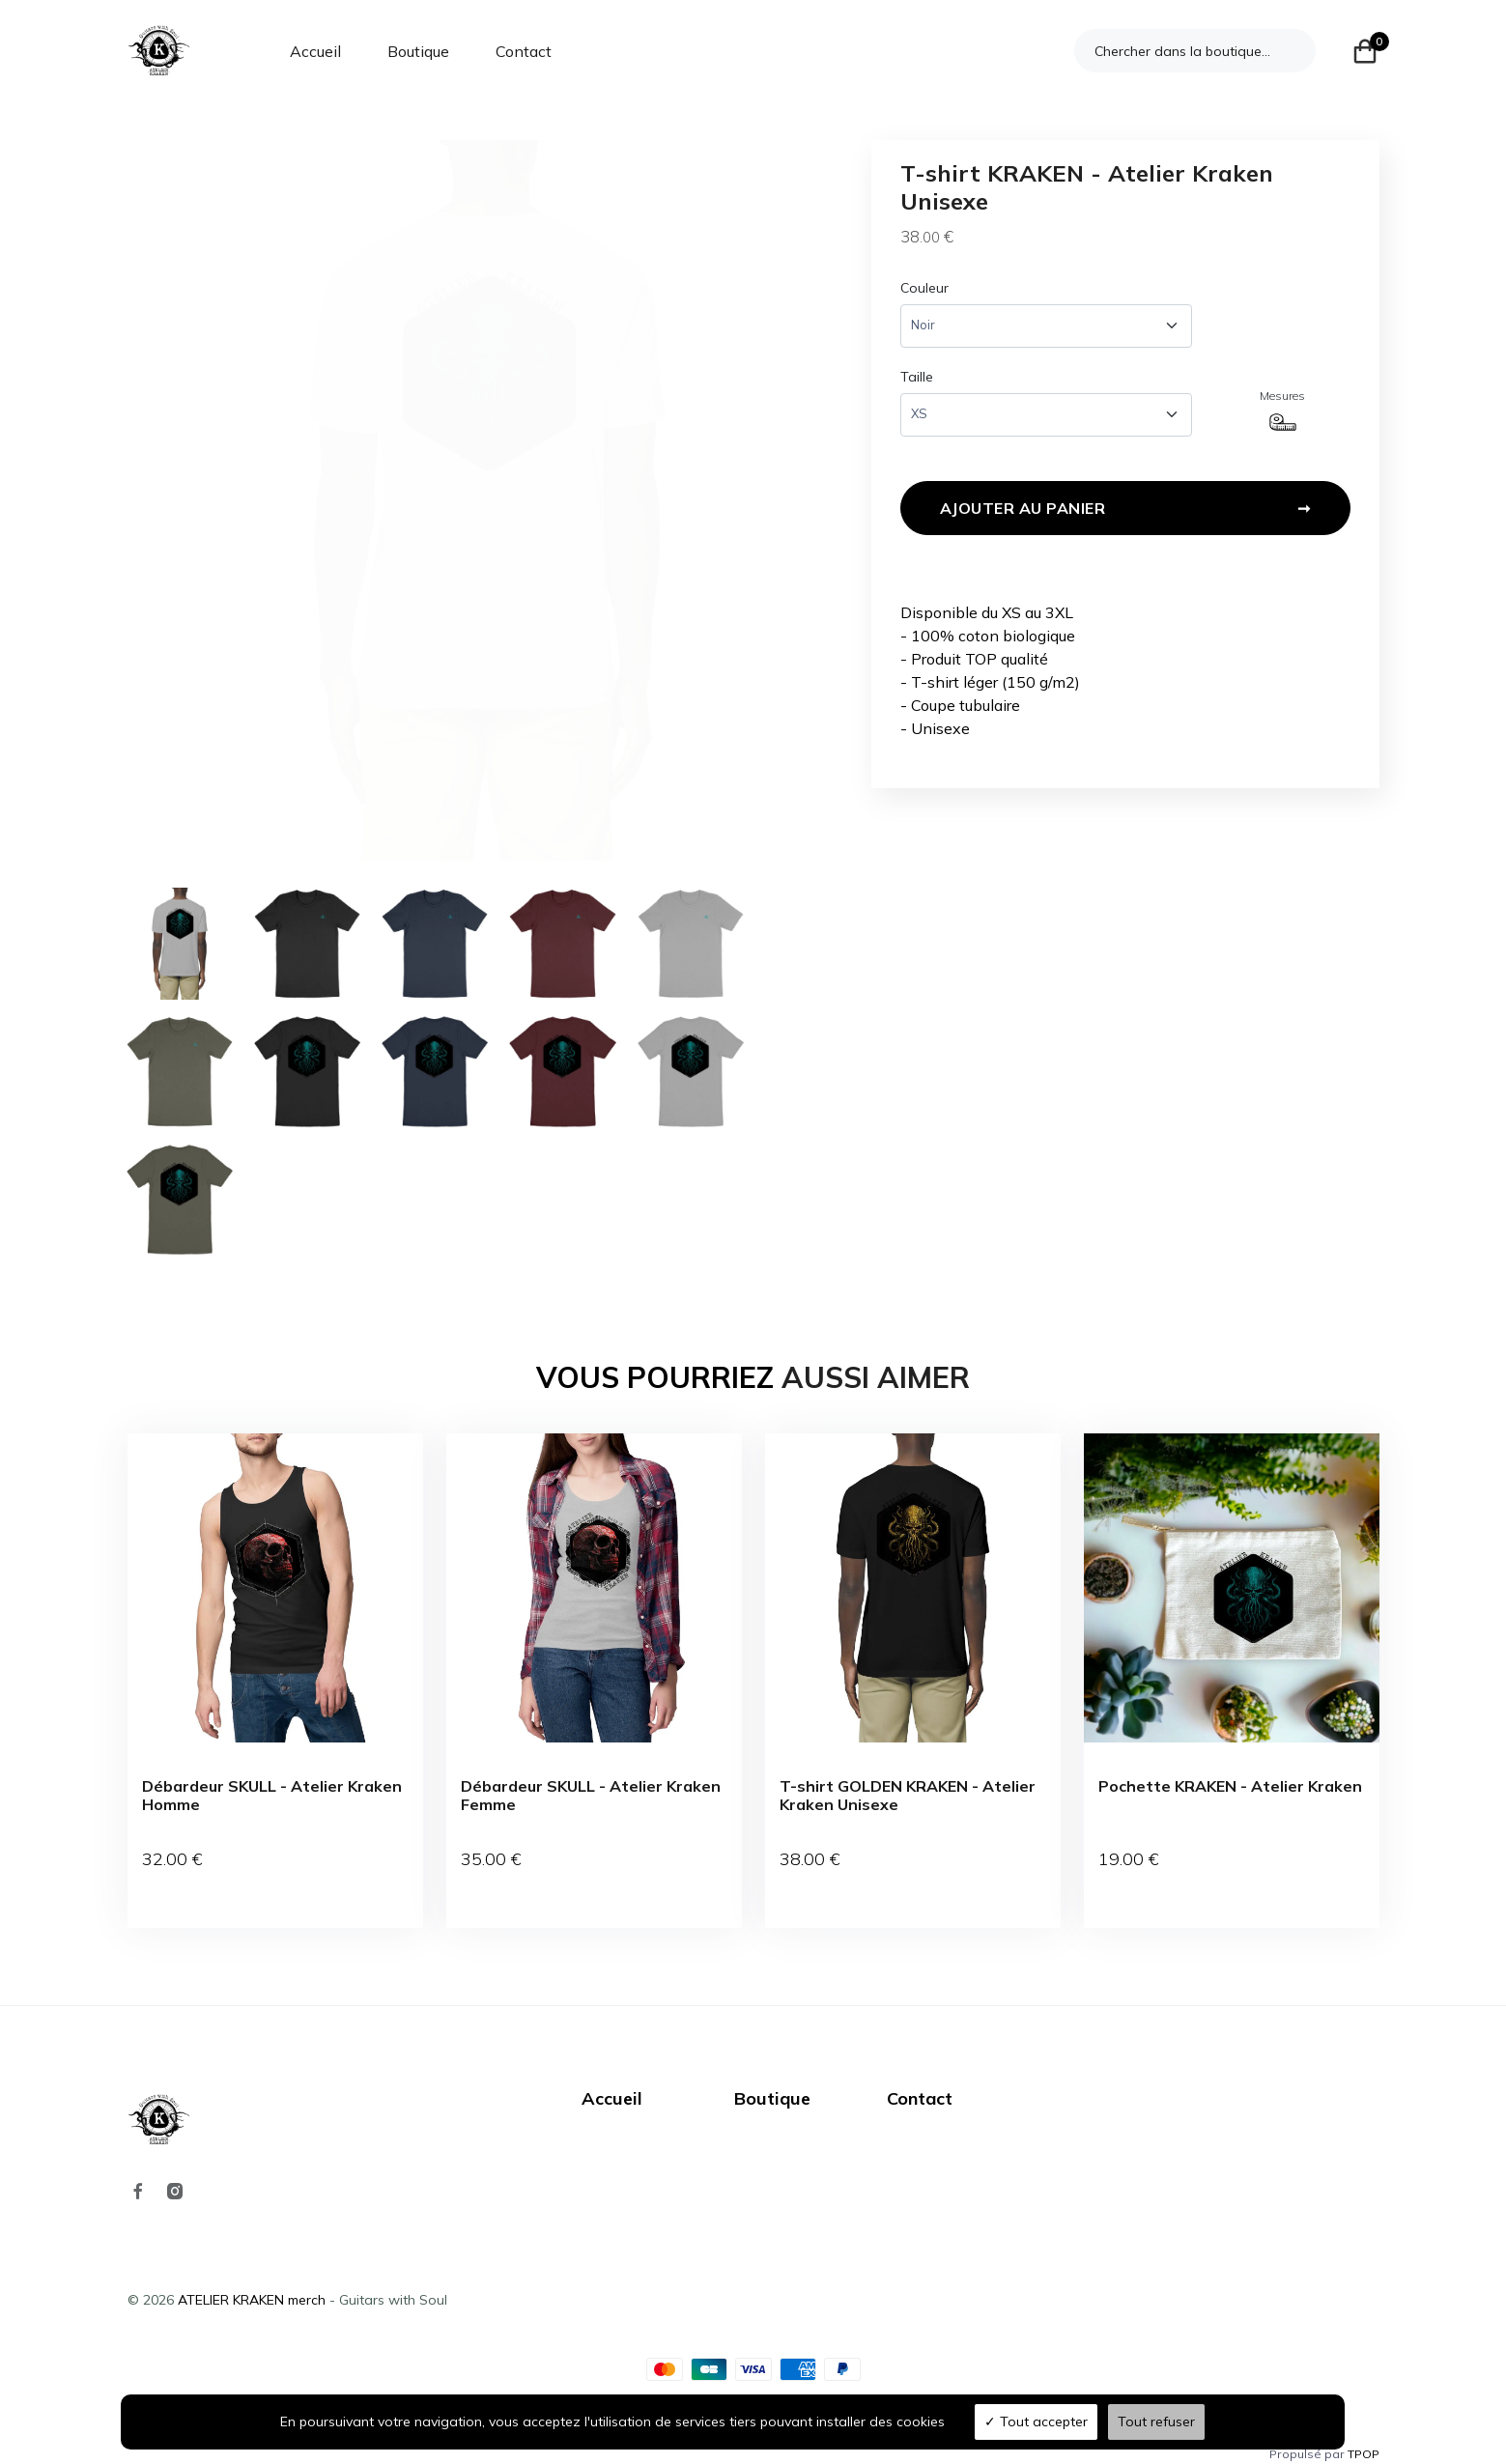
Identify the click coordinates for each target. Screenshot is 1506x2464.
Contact (524, 51)
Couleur (924, 288)
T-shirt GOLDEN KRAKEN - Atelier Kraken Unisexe (908, 1795)
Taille (916, 376)
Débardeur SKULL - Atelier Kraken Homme (272, 1795)
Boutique (418, 51)
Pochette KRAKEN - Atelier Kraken (1230, 1786)
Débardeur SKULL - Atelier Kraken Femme (591, 1795)
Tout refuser (1156, 2421)
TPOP (1363, 2432)
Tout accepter (1036, 2421)
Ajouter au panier (1125, 512)
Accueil (315, 51)
